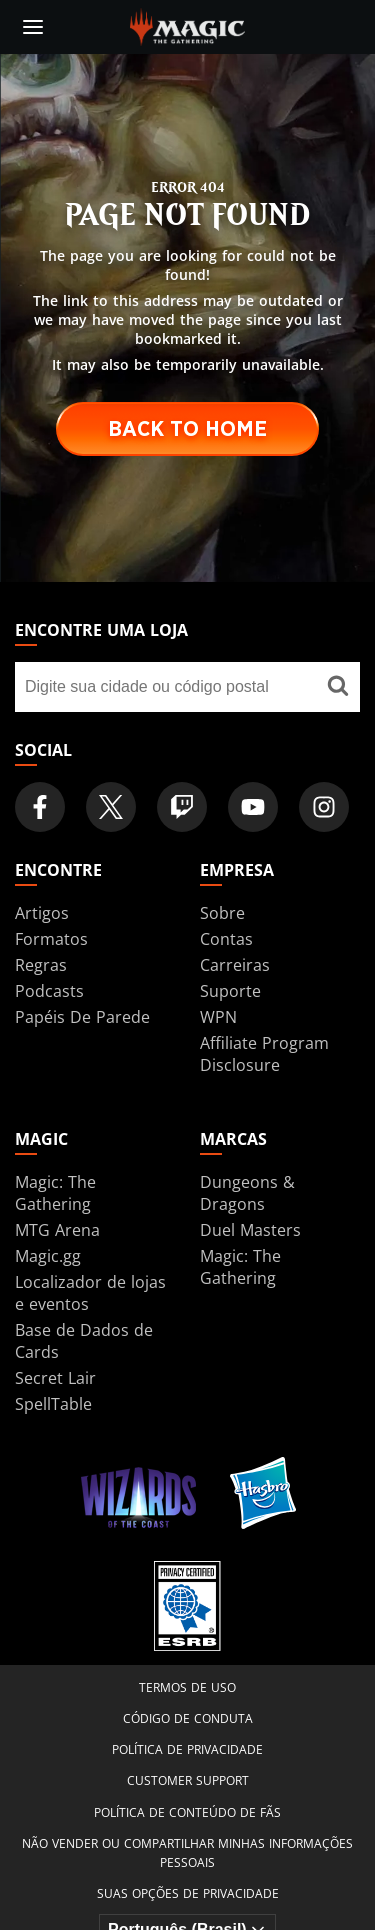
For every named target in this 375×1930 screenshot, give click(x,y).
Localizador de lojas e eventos (90, 1293)
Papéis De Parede (82, 1017)
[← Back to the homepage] (187, 25)
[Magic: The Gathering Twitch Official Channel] (182, 807)
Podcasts (49, 991)
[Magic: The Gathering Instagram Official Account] (324, 807)
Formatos (51, 939)
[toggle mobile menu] (33, 27)
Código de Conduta (188, 1718)
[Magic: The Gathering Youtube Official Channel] (253, 807)
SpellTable (53, 1404)
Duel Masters (250, 1230)
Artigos (42, 913)
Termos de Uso (187, 1687)
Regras (41, 965)
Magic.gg (48, 1256)
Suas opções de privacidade (188, 1893)
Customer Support (188, 1780)
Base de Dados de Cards (84, 1341)
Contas (226, 939)
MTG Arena (57, 1230)
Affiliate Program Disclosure (264, 1054)
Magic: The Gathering (55, 1193)
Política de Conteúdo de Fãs (187, 1812)
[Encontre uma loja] (337, 687)
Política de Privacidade (187, 1749)
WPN (218, 1017)
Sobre (222, 913)
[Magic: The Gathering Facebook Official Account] (40, 807)
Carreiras (235, 965)
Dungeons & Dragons (247, 1193)
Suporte (230, 991)
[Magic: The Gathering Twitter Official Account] (111, 807)
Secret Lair (55, 1378)
